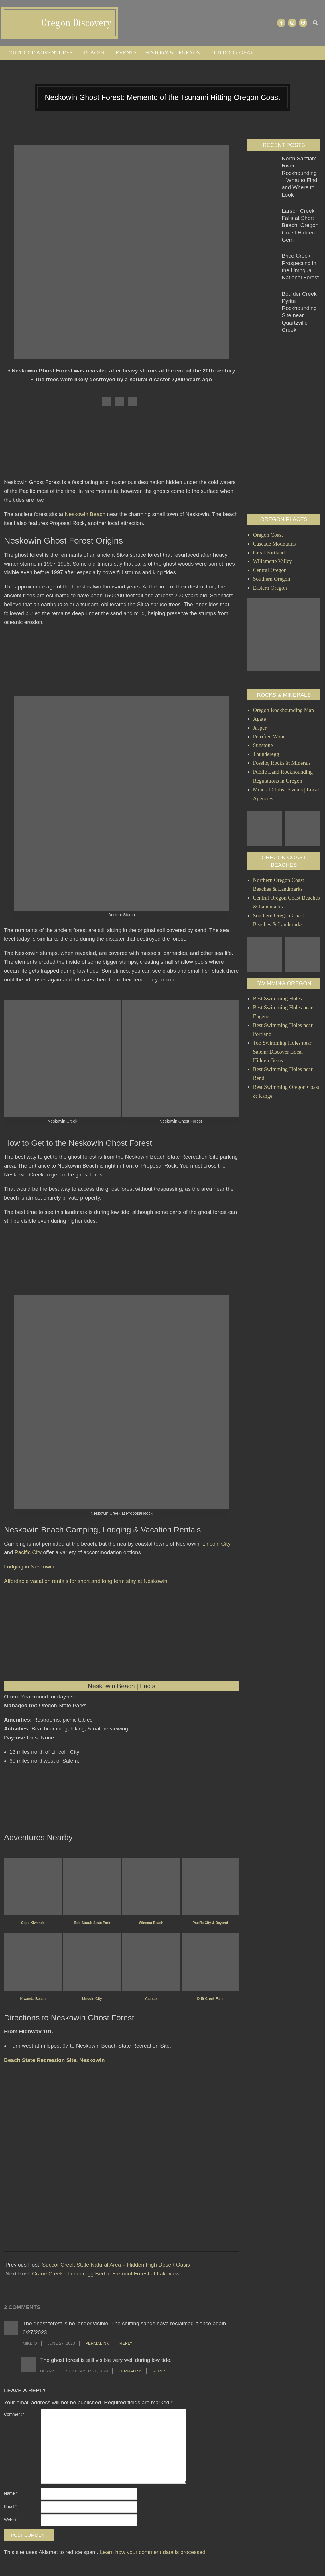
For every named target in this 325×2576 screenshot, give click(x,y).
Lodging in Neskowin (29, 1567)
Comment (14, 2414)
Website (11, 2520)
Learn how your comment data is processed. (153, 2552)
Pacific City (28, 1552)
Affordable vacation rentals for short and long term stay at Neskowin (85, 1581)
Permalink (97, 2343)
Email (10, 2506)
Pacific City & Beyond (210, 1923)
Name (11, 2493)
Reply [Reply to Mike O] (126, 2343)
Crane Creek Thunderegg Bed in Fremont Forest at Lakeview (106, 2274)
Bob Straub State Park (92, 1923)
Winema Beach (151, 1923)
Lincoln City (216, 1544)
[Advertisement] (121, 445)
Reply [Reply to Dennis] (159, 2371)
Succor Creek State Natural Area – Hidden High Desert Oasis (116, 2265)
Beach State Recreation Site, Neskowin (54, 2060)
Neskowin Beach (85, 514)
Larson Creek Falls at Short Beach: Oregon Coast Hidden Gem (300, 225)
